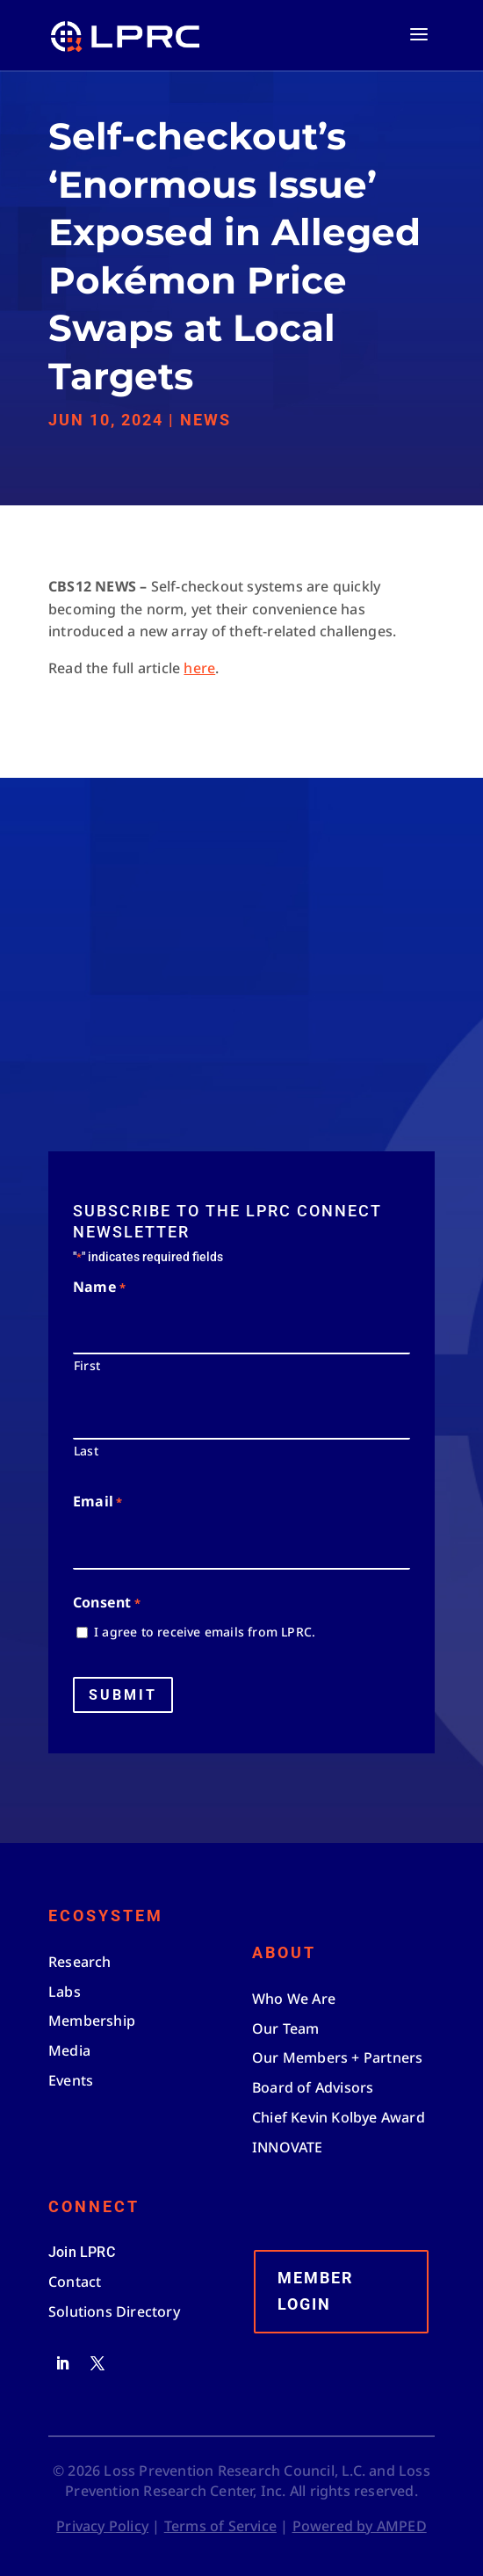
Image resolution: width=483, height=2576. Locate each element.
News (205, 419)
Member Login (316, 2291)
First (87, 1365)
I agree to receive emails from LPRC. (204, 1631)
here (199, 668)
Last (86, 1450)
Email (97, 1502)
